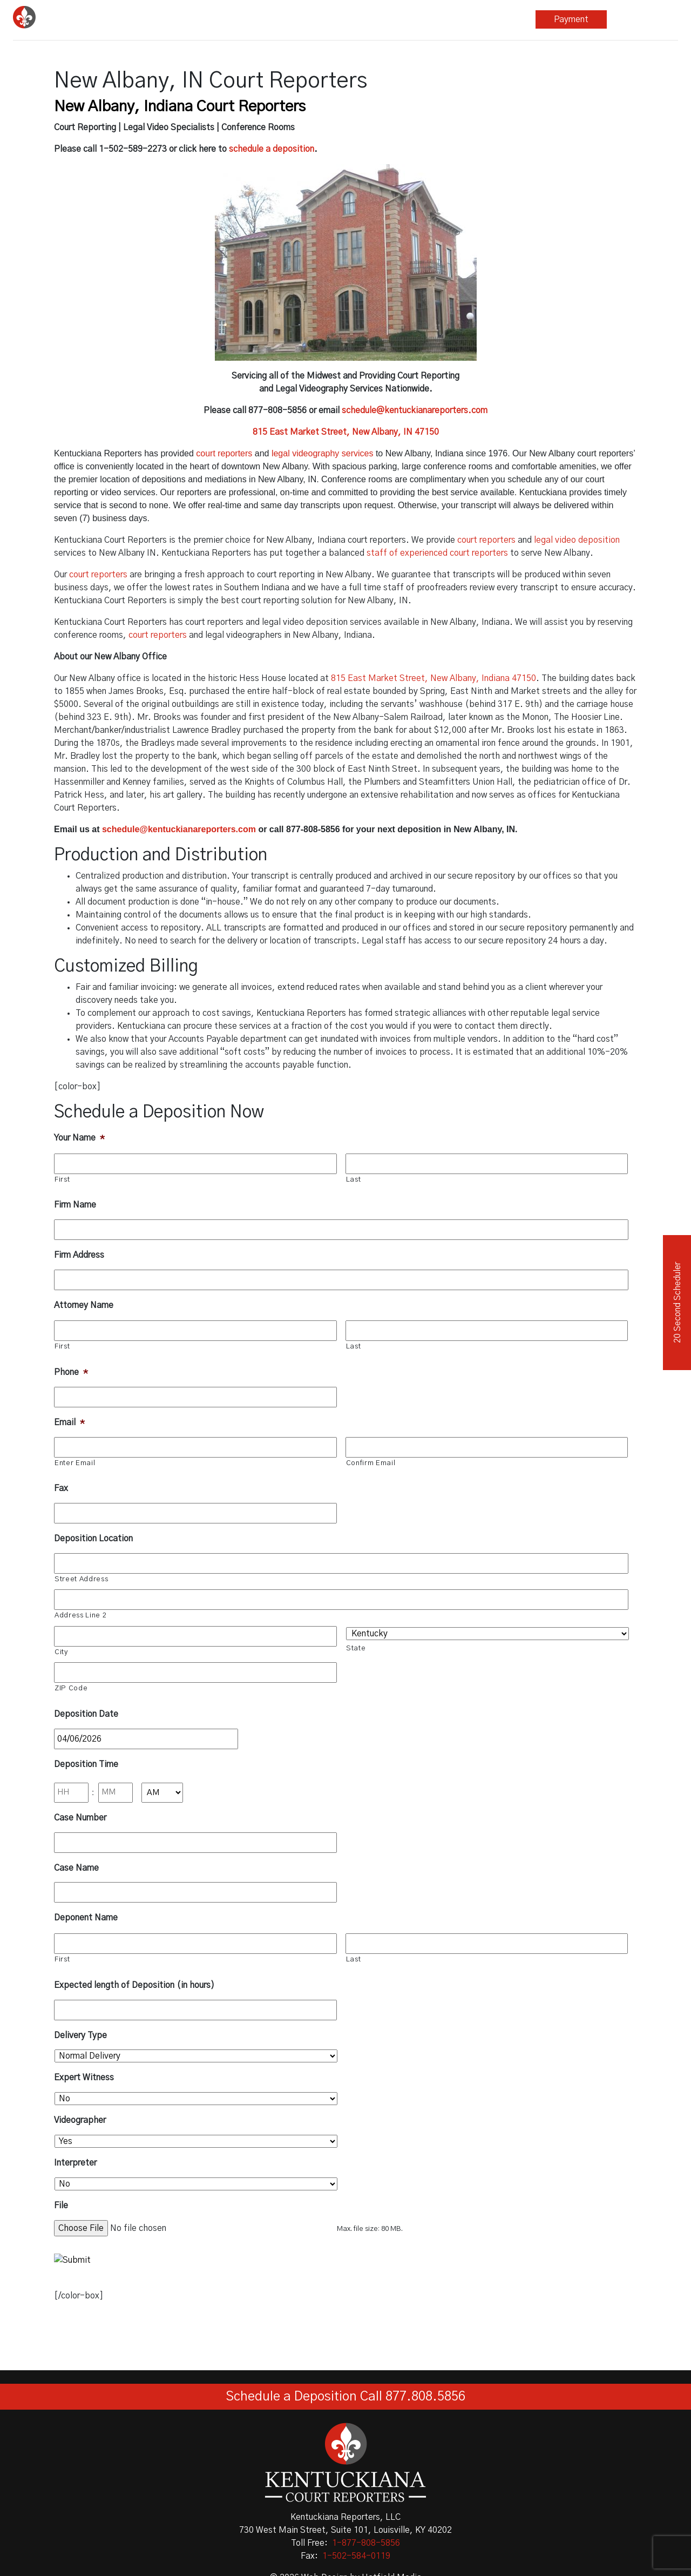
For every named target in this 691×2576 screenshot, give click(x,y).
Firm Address (79, 1255)
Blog (429, 19)
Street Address (81, 1579)
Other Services (354, 19)
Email (69, 1422)
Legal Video (283, 19)
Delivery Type (80, 2035)
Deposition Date (86, 1714)
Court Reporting (211, 19)
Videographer (80, 2120)
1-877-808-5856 (366, 2543)
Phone (71, 1372)
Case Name (76, 1868)
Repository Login (642, 19)
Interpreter (75, 2163)
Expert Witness (84, 2077)
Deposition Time (86, 1764)
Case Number (80, 1817)
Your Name (79, 1138)
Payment (571, 19)
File (61, 2205)
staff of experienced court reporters (437, 553)
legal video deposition (577, 540)
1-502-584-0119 (356, 2556)
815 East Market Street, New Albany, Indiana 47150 (433, 678)
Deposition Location (93, 1538)
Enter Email (75, 1463)
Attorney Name (83, 1305)
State (355, 1648)
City (61, 1652)
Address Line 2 (80, 1615)
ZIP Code (71, 1688)
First (62, 1179)
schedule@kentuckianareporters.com (414, 410)
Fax (61, 1488)
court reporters (224, 453)
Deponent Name (86, 1917)
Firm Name (75, 1205)
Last (353, 1179)
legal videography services (323, 453)
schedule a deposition (271, 149)
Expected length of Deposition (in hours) (134, 1985)
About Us (496, 19)
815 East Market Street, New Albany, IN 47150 (346, 432)
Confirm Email (371, 1463)
